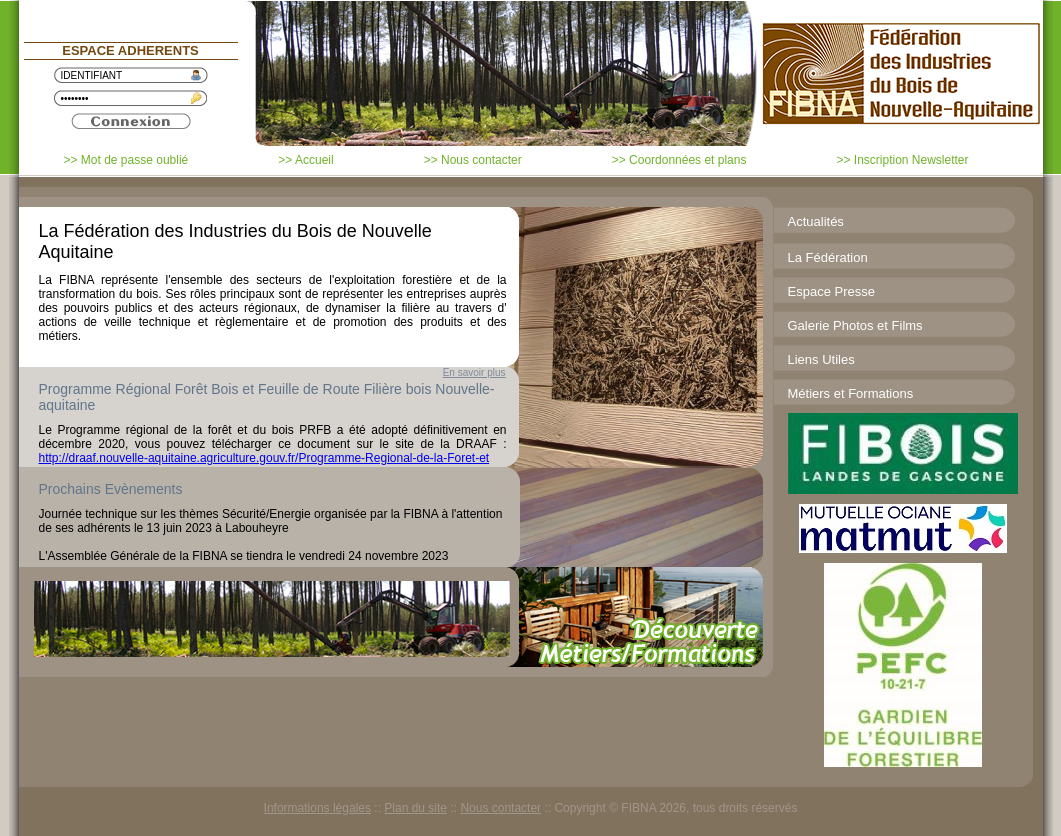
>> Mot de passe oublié (126, 160)
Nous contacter (500, 808)
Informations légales (317, 808)
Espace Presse (831, 291)
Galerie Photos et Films (855, 325)
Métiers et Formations (851, 393)
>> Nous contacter (473, 160)
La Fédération (828, 257)
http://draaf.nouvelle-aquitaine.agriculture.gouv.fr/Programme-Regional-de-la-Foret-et (264, 458)
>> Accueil (305, 160)
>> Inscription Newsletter (902, 160)
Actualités (816, 221)
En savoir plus (474, 372)
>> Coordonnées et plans (679, 160)
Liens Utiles (821, 359)
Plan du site (415, 808)
